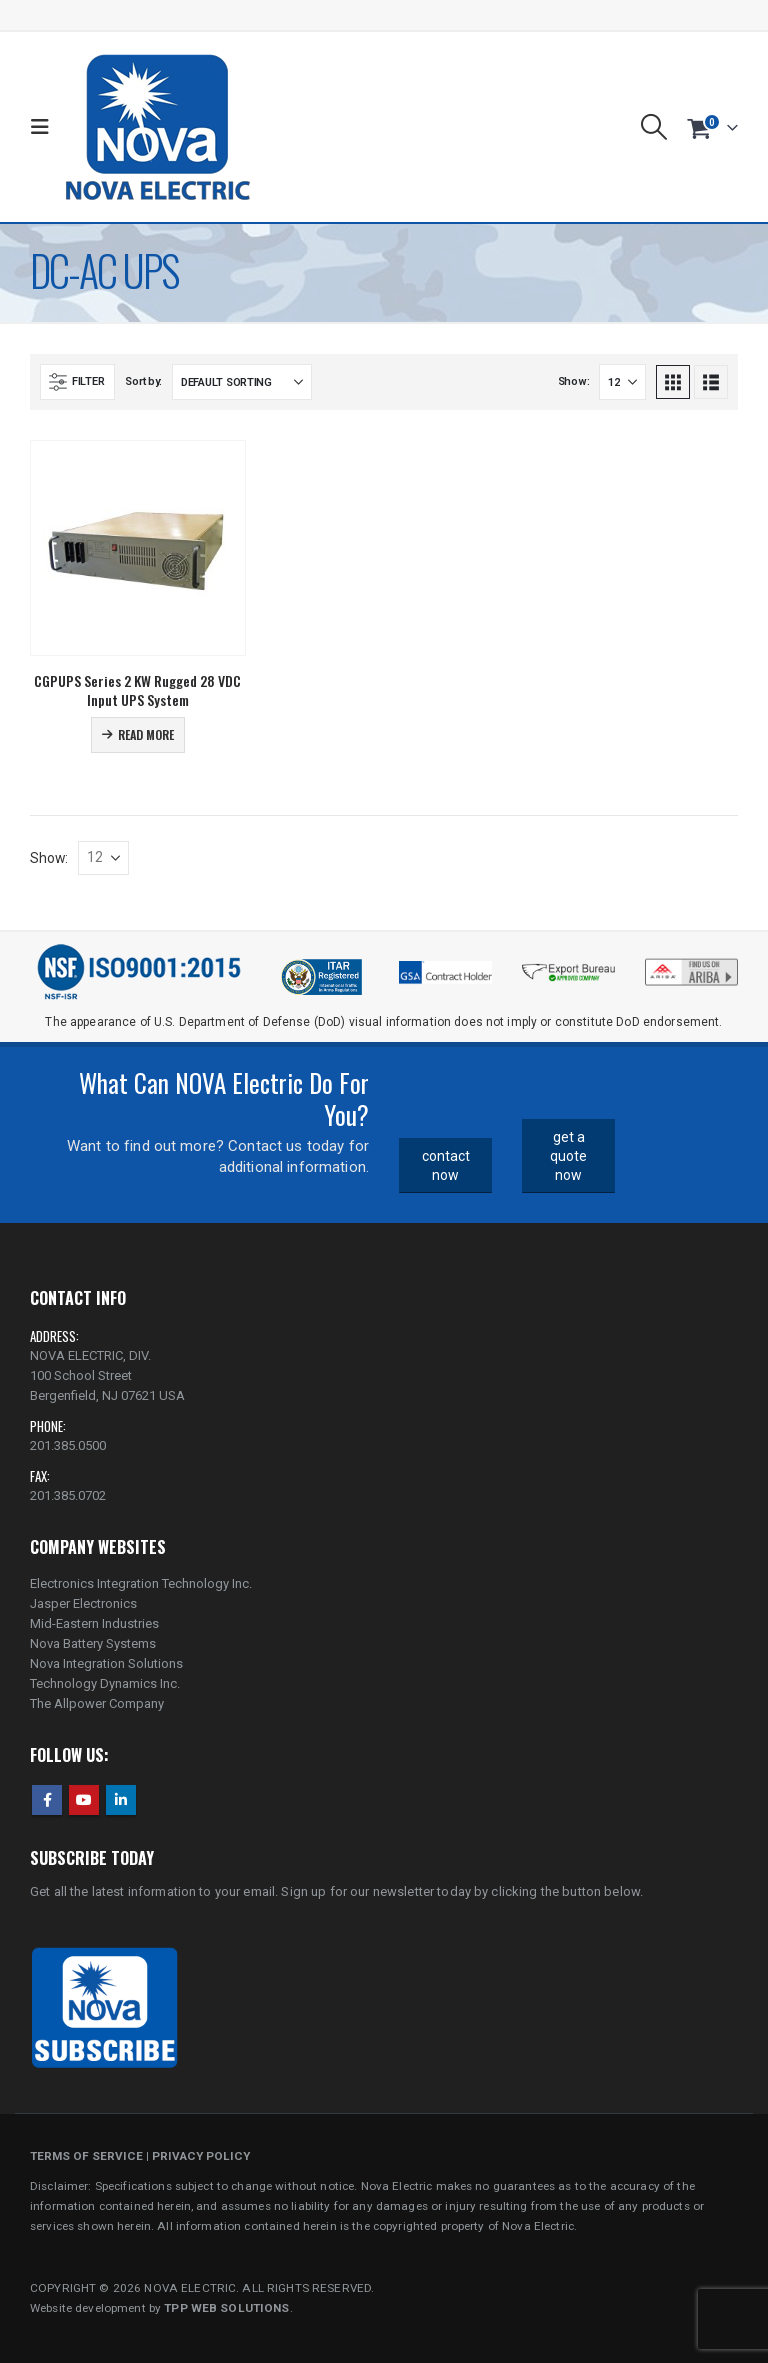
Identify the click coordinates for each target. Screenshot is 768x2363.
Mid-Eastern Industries (94, 1623)
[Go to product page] (138, 548)
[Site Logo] (157, 127)
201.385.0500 (68, 1445)
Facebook (47, 1800)
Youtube (84, 1800)
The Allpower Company (97, 1703)
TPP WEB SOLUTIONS (226, 2308)
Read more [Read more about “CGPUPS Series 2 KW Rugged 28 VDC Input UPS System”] (146, 734)
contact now (446, 1165)
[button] (44, 127)
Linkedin (121, 1800)
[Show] (622, 382)
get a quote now (568, 1155)
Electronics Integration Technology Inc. (141, 1583)
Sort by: (143, 381)
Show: (574, 381)
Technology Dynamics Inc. (105, 1683)
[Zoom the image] (691, 964)
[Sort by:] (242, 382)
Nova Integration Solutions (106, 1663)
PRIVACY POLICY (201, 2156)
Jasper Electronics (83, 1603)
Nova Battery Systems (93, 1643)
